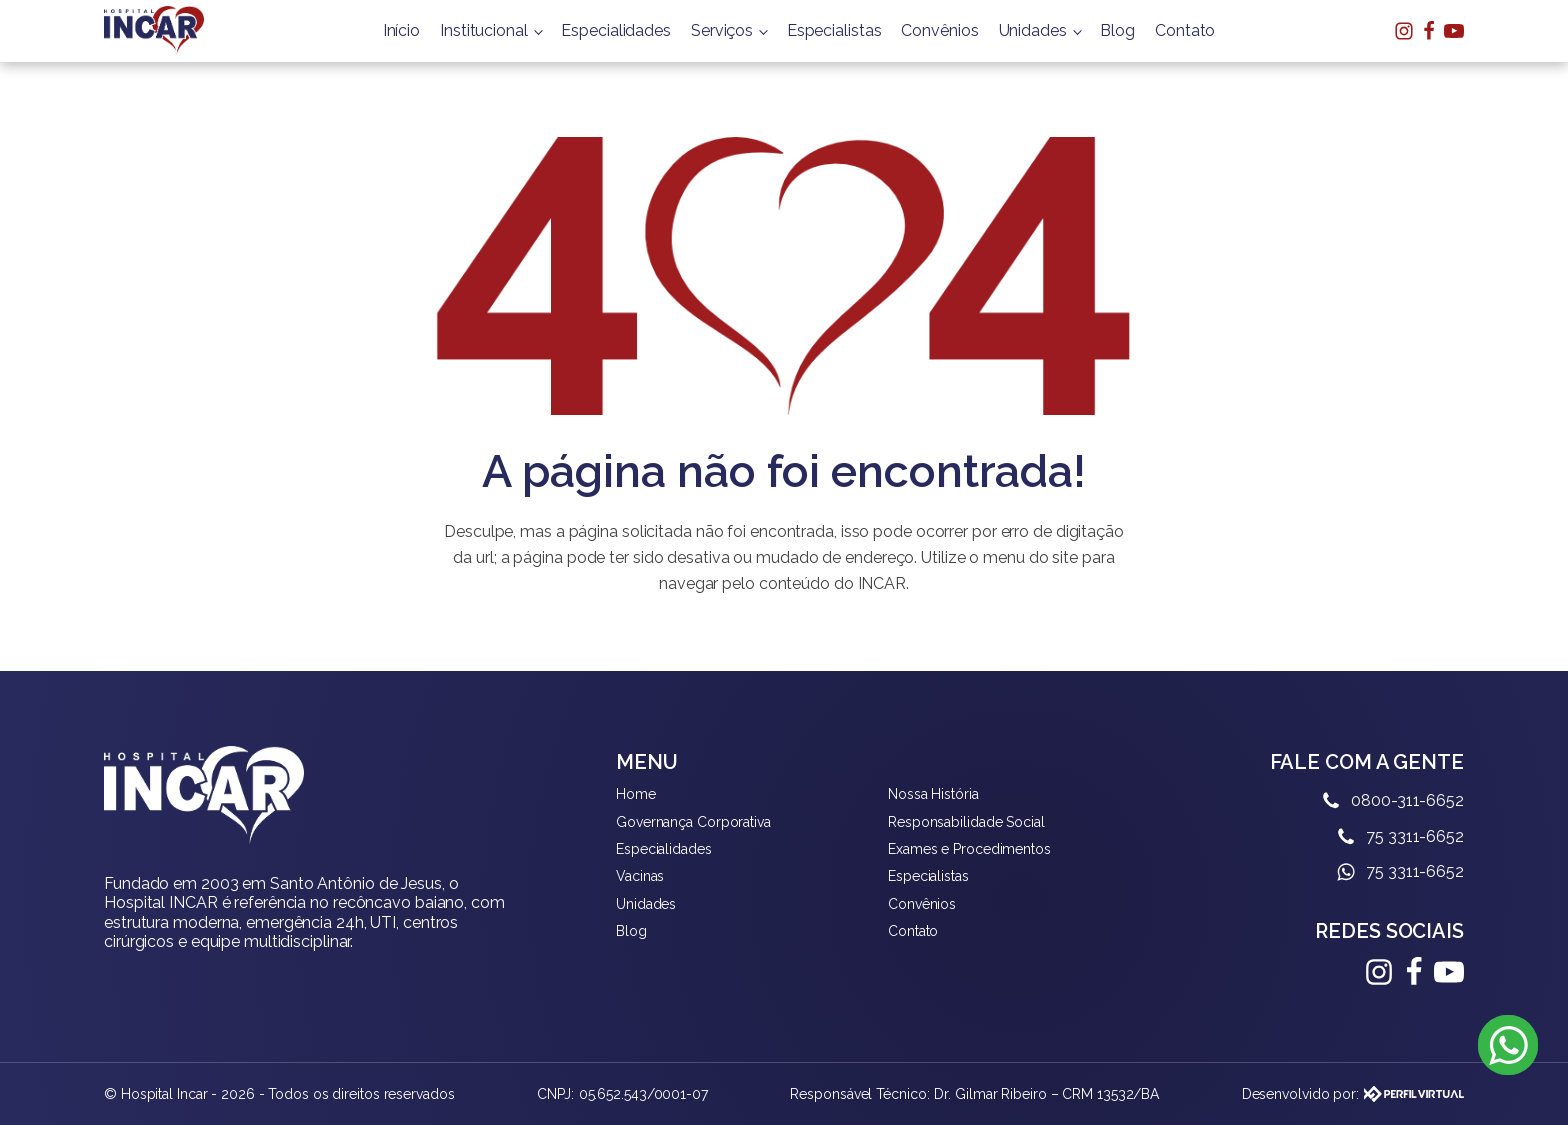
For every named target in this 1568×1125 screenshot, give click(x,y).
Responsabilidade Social (966, 822)
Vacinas (640, 876)
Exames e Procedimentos (969, 849)
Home (636, 794)
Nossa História (933, 794)
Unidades (1033, 30)
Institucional (484, 30)
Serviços (722, 30)
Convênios (939, 30)
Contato (1185, 30)
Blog (1117, 30)
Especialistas (834, 30)
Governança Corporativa (693, 822)
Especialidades (616, 30)
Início (401, 30)
